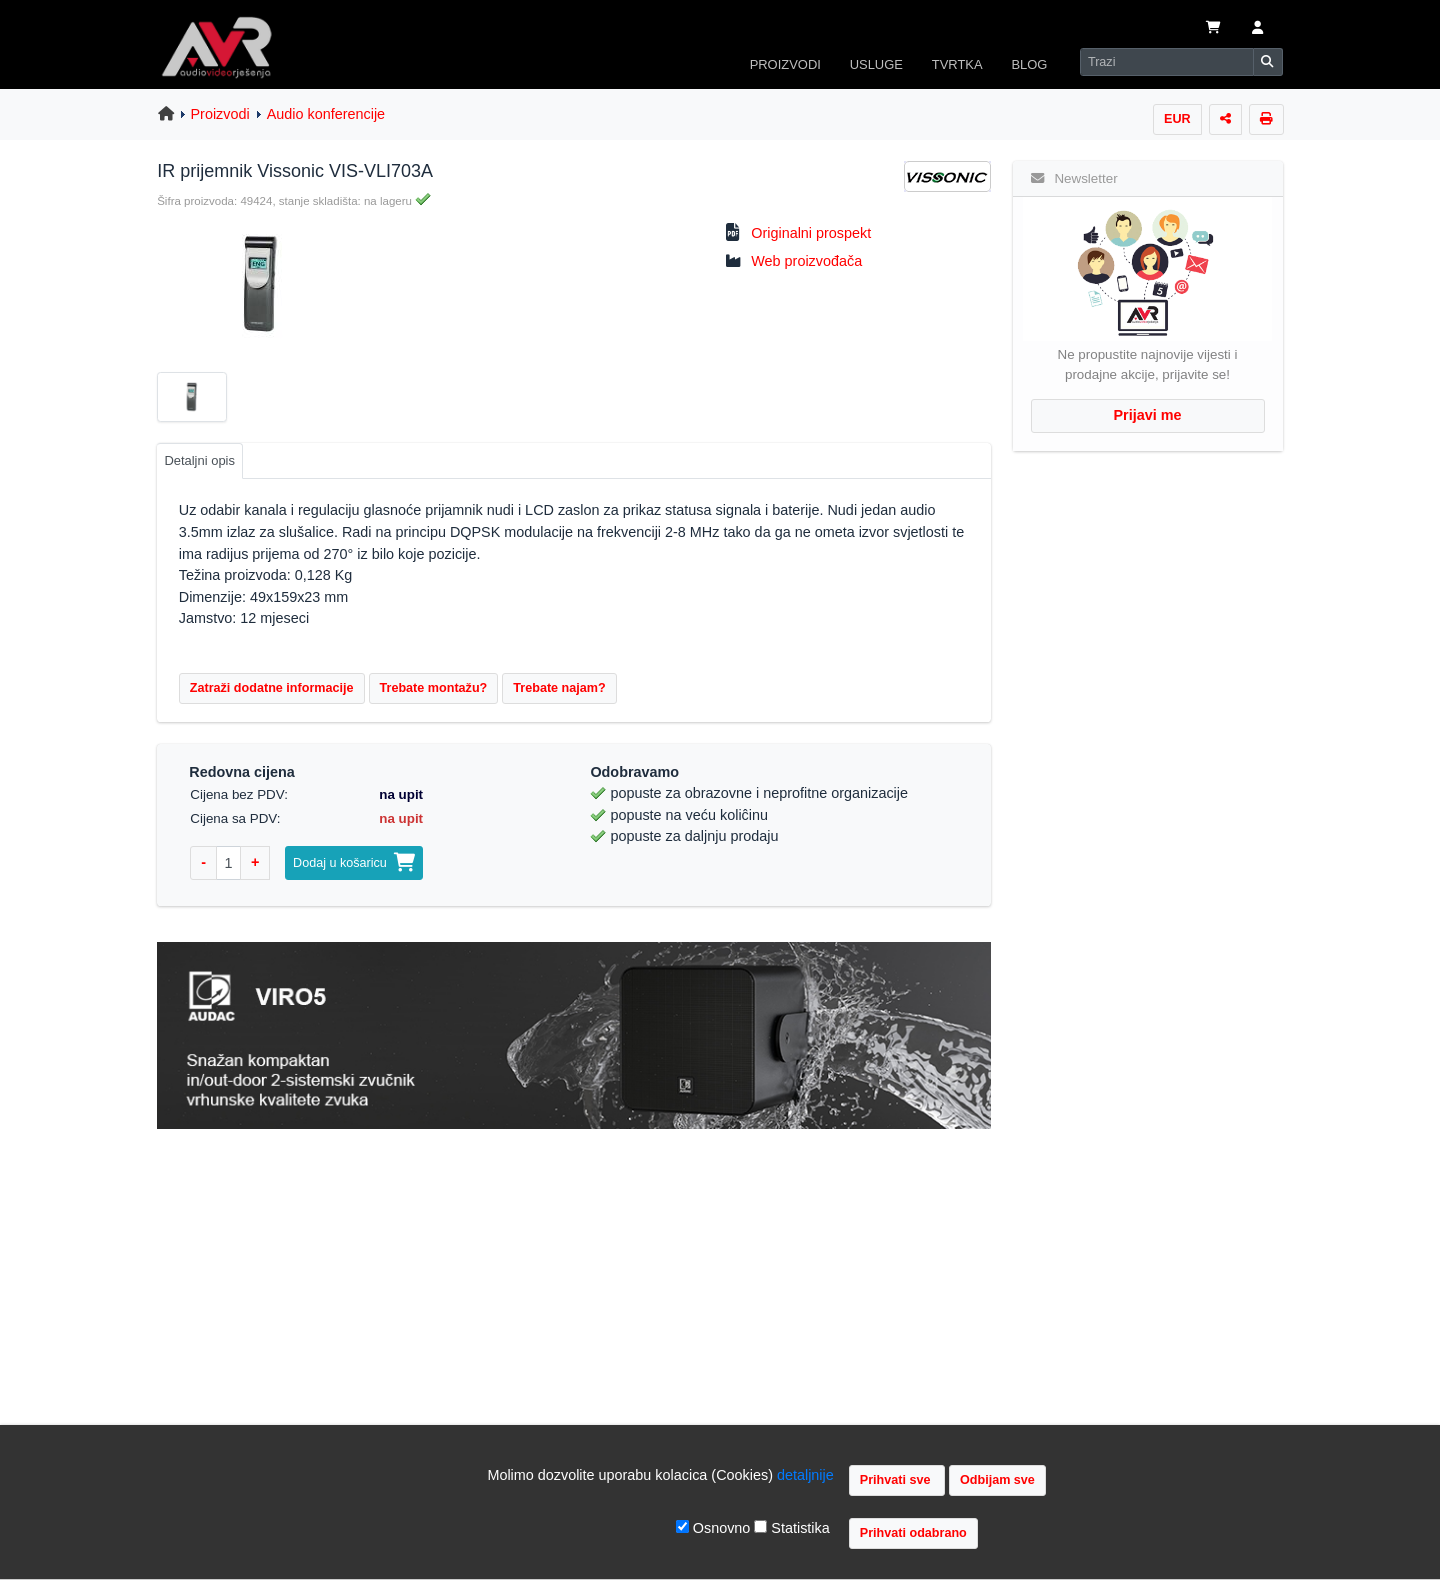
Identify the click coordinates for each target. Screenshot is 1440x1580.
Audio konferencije (326, 114)
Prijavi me (1148, 415)
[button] (1257, 29)
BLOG (1029, 64)
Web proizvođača (806, 261)
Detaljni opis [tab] (199, 460)
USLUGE (876, 64)
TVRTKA (957, 64)
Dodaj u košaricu (354, 863)
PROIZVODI (785, 64)
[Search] (1167, 62)
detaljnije (805, 1475)
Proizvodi (220, 114)
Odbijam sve (997, 1480)
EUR (1177, 119)
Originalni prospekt (811, 233)
